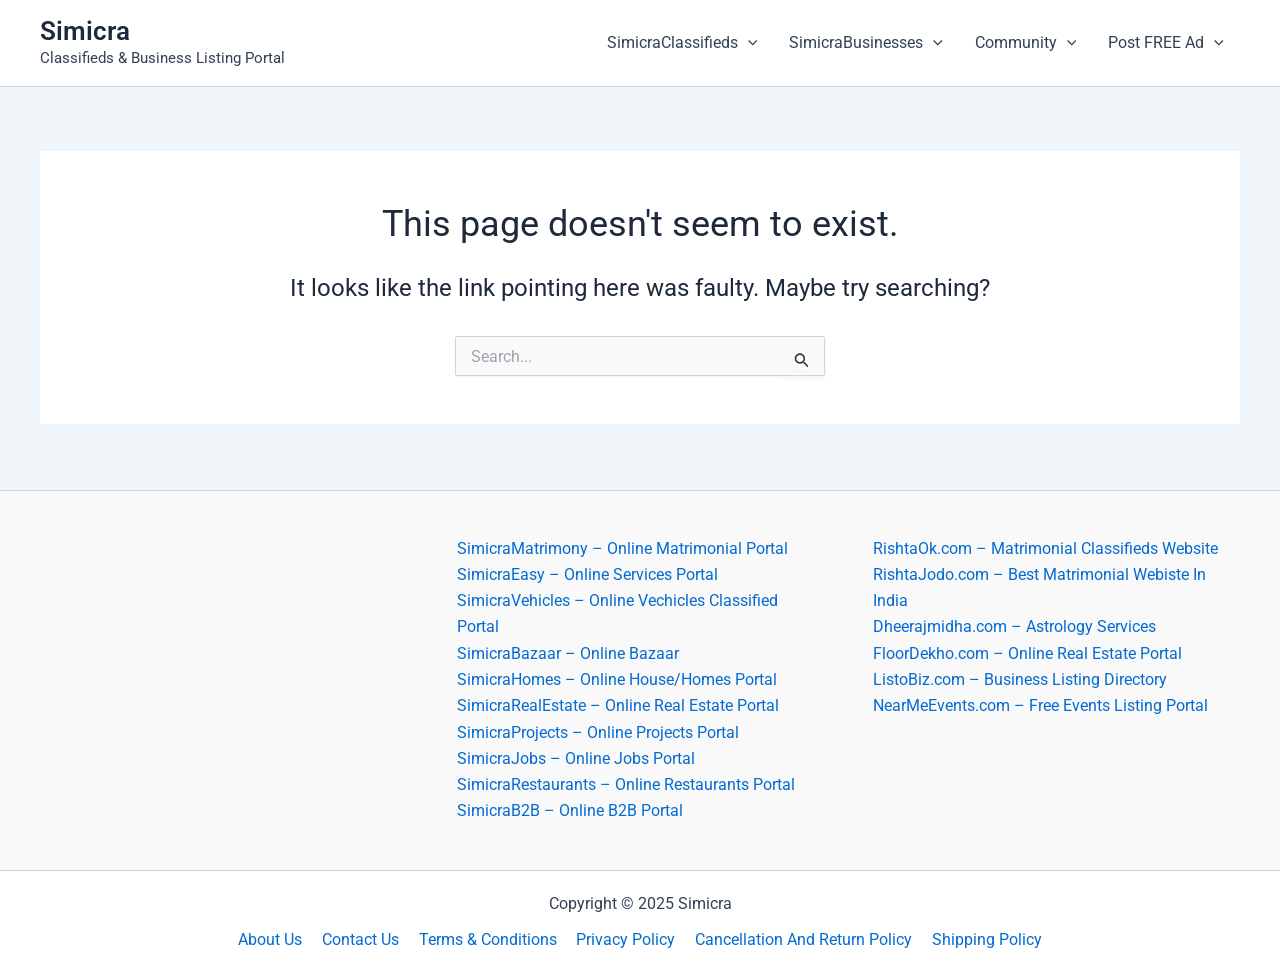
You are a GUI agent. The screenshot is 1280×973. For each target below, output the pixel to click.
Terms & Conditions (490, 939)
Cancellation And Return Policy (798, 939)
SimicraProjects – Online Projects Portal (598, 731)
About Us (280, 939)
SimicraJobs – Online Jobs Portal (576, 757)
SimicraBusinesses (866, 43)
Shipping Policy (978, 939)
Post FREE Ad (1166, 43)
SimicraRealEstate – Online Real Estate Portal (618, 705)
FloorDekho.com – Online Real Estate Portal (1027, 652)
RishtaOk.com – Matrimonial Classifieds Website (1045, 546)
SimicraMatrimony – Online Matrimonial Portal (622, 546)
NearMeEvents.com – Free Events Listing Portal (1040, 705)
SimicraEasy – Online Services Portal (587, 573)
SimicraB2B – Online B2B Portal (570, 810)
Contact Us (366, 939)
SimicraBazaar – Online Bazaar (568, 652)
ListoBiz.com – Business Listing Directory (1020, 678)
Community (1026, 43)
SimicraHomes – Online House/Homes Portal (617, 678)
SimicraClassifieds (682, 43)
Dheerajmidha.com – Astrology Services (1014, 625)
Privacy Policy (624, 939)
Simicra (85, 31)
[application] (748, 43)
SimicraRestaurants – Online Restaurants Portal (626, 784)
